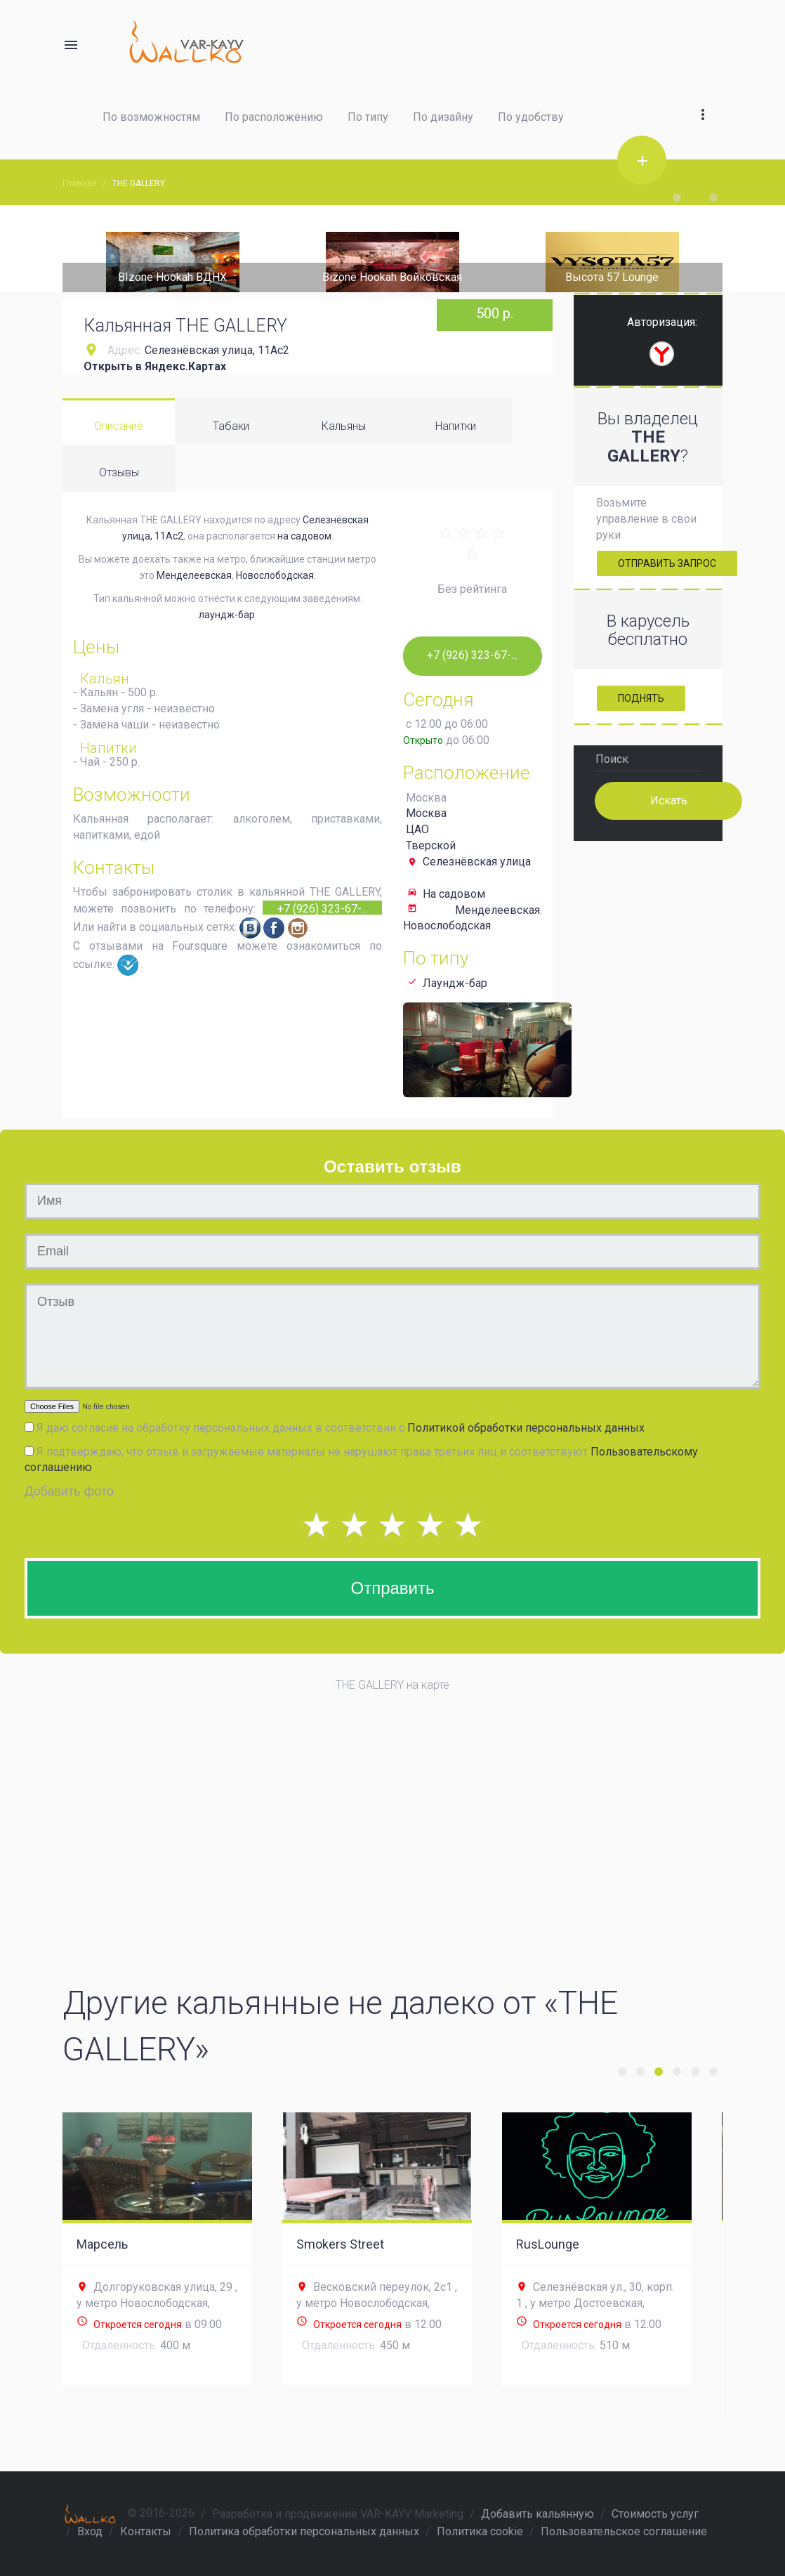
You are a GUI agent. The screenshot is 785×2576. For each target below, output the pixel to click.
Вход (90, 2531)
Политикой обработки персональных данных (526, 1427)
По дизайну (443, 117)
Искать (668, 800)
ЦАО (417, 829)
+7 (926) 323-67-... (322, 908)
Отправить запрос (667, 563)
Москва (426, 813)
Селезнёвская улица (477, 861)
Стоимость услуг (655, 2514)
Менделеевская (194, 575)
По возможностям (151, 117)
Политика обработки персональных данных (304, 2531)
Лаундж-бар (455, 983)
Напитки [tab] (455, 426)
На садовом (454, 894)
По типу (368, 117)
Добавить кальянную (537, 2514)
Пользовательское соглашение (624, 2531)
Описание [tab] (118, 426)
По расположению (274, 117)
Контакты (145, 2531)
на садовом (304, 536)
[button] (703, 98)
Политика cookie (480, 2531)
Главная (79, 183)
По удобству (531, 117)
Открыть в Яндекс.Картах (155, 366)
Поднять (641, 698)
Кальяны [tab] (344, 426)
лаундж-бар (227, 614)
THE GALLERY (138, 183)
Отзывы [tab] (119, 472)
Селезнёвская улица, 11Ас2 (217, 350)
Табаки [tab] (231, 426)
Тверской (431, 845)
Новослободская (275, 575)
